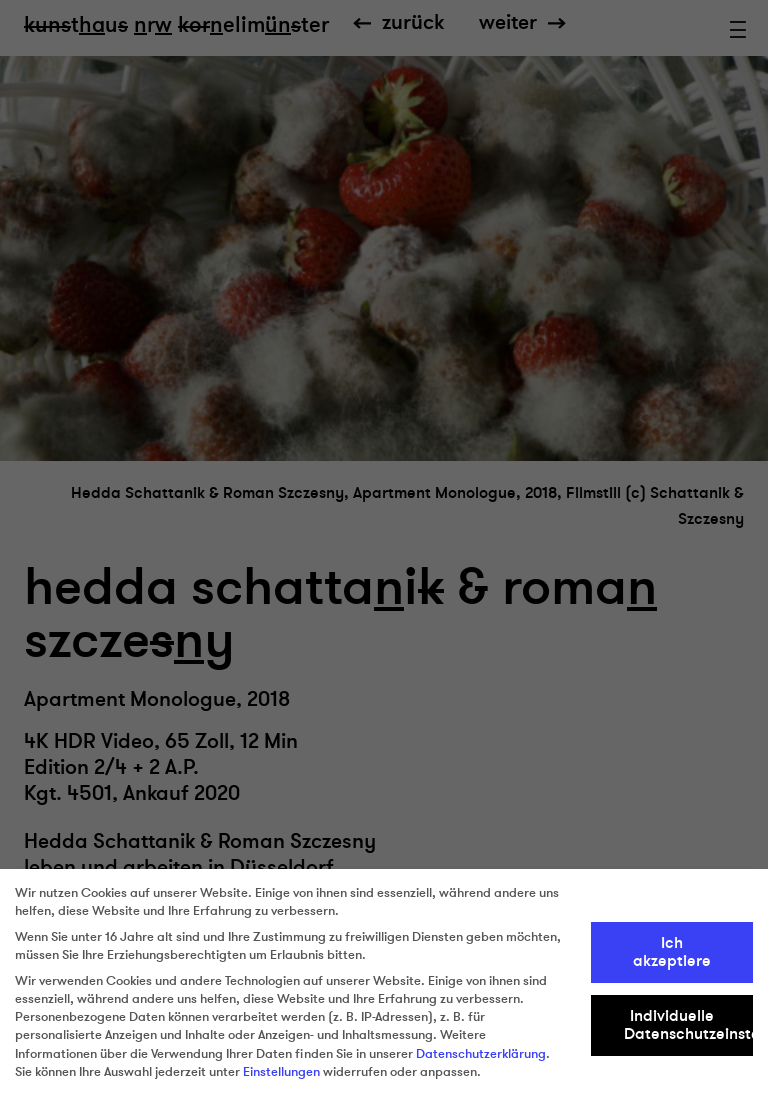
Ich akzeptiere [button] (672, 952)
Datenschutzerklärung (481, 1054)
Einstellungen (281, 1072)
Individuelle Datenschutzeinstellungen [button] (689, 1025)
